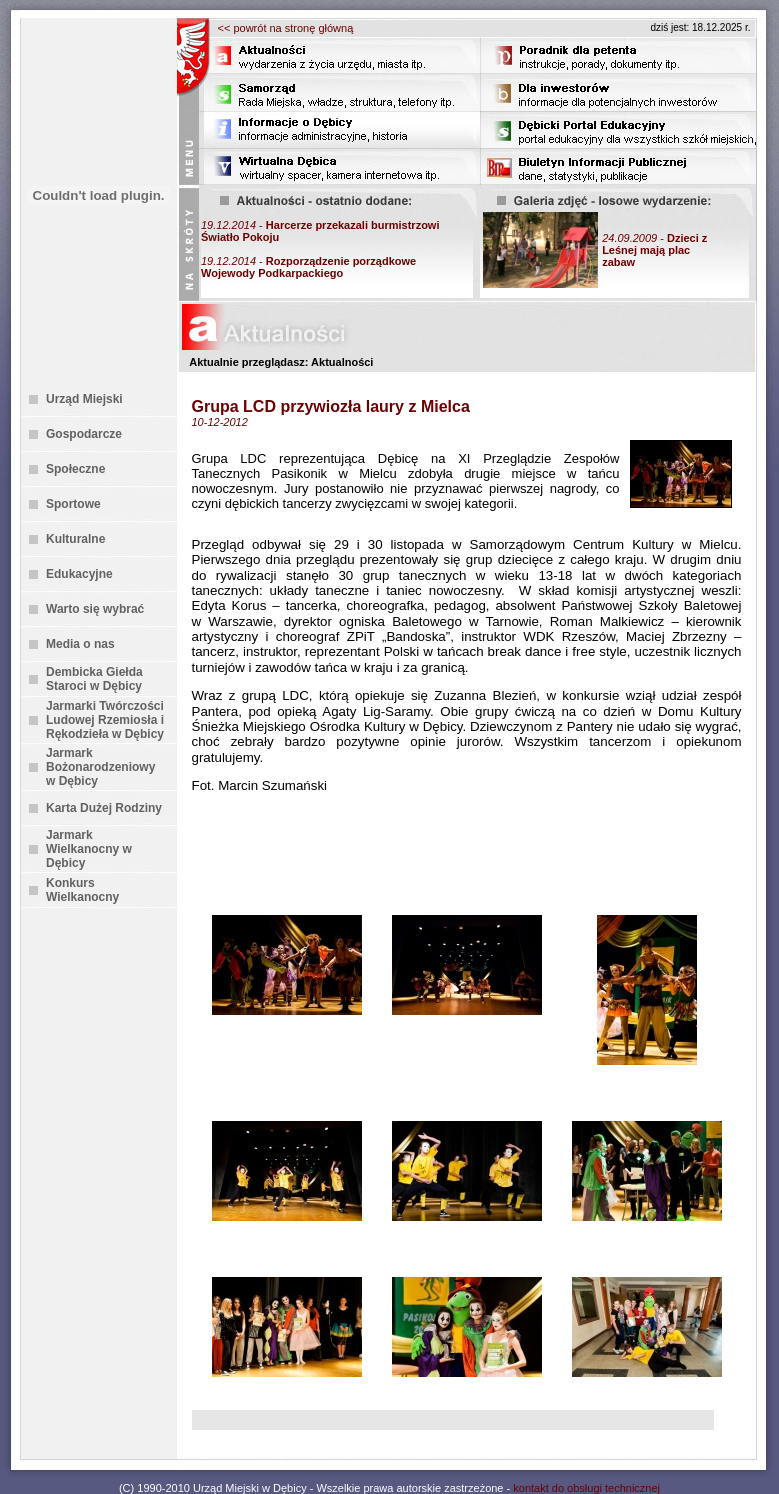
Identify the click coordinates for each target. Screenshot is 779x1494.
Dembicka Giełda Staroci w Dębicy (94, 679)
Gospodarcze (84, 434)
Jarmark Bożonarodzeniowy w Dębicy (100, 767)
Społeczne (75, 469)
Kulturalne (75, 539)
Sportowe (73, 504)
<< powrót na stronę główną (286, 28)
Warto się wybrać (95, 609)
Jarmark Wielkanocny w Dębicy (89, 849)
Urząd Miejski (84, 399)
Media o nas (80, 644)
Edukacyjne (79, 574)
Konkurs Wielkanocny (82, 890)
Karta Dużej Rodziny (104, 808)
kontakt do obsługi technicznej (586, 1488)
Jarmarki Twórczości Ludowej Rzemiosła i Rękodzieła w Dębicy (105, 720)
